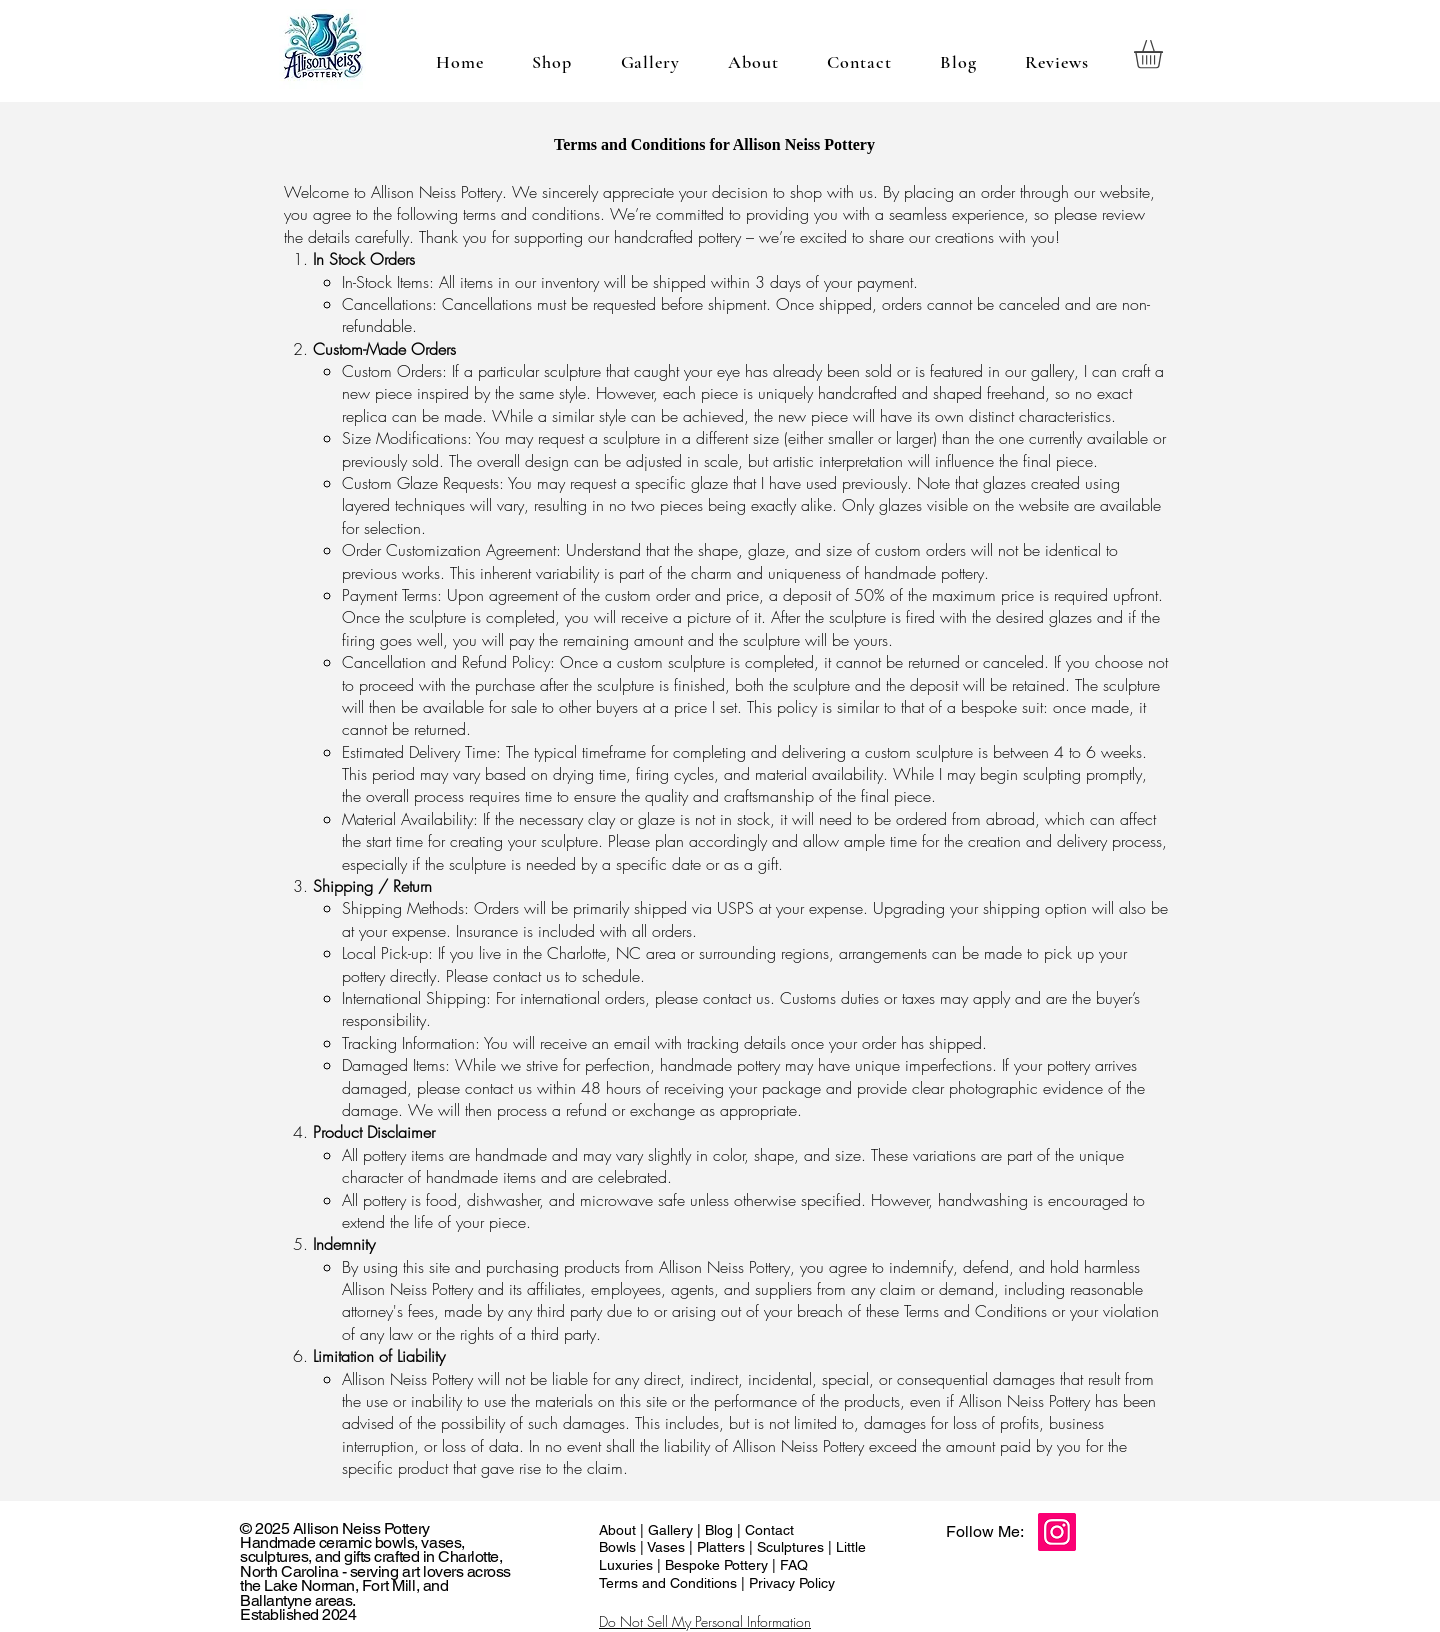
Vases (668, 1547)
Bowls (619, 1547)
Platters (723, 1547)
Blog (721, 1530)
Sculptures (792, 1547)
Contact (769, 1530)
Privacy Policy (792, 1583)
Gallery (672, 1530)
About (619, 1530)
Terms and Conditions (668, 1583)
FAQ (792, 1565)
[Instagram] (1057, 1532)
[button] (1165, 54)
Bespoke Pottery (718, 1565)
